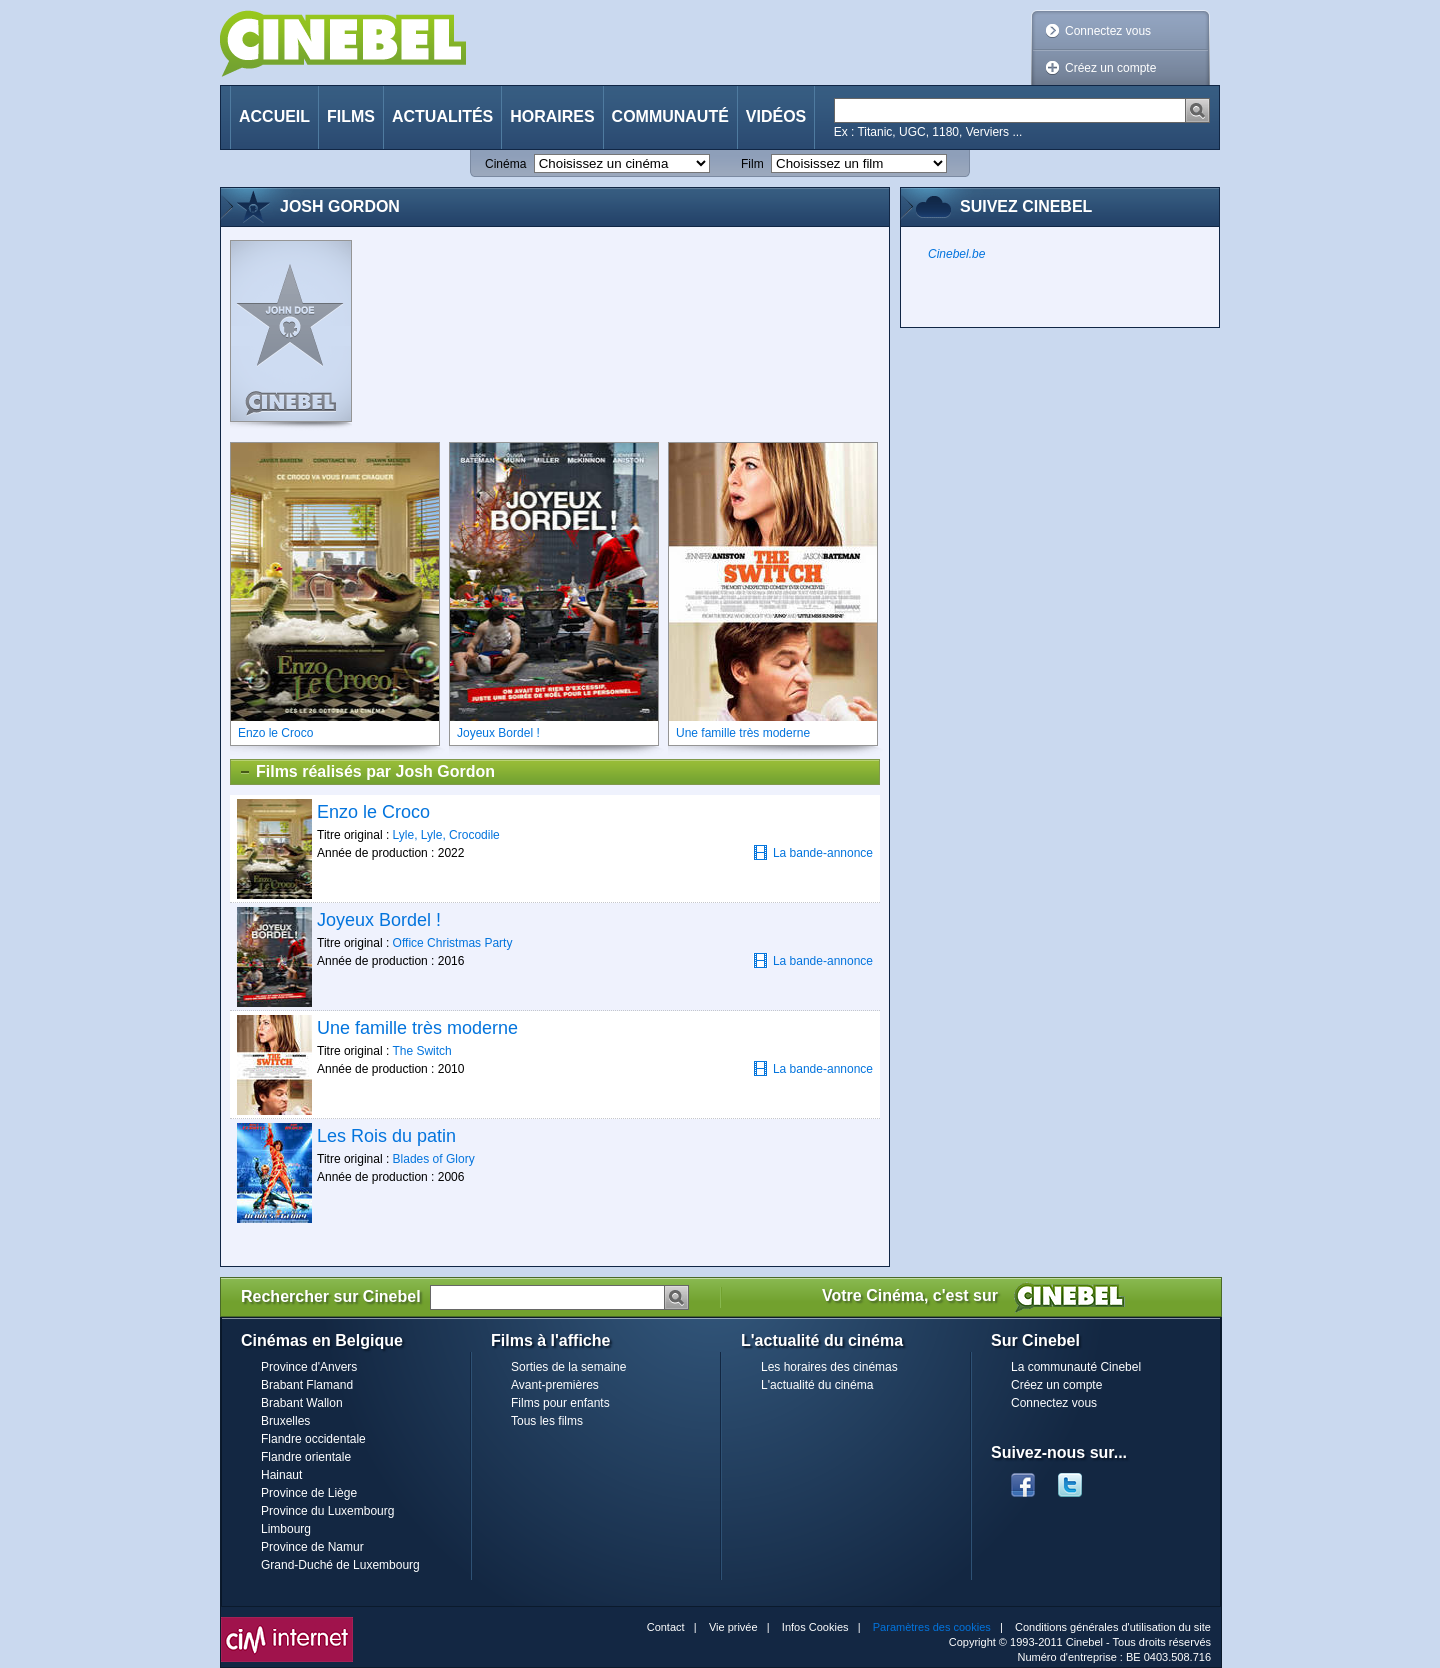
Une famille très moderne (417, 1028)
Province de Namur (312, 1547)
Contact (666, 1627)
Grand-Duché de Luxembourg (340, 1565)
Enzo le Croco (373, 812)
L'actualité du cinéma (817, 1385)
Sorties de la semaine (568, 1367)
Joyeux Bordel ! (379, 920)
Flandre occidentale (313, 1439)
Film (752, 164)
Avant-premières (555, 1385)
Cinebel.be (956, 254)
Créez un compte (1110, 68)
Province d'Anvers (309, 1367)
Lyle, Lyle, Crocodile (446, 835)
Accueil (274, 116)
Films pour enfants (560, 1403)
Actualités (442, 116)
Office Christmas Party (453, 943)
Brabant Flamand (307, 1385)
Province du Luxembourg (327, 1511)
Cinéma (505, 164)
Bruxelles (285, 1421)
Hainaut (281, 1475)
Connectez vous (1108, 31)
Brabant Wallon (302, 1403)
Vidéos (776, 116)
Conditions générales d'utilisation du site (1113, 1627)
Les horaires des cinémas (829, 1367)
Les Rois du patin (386, 1136)
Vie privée (733, 1627)
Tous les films (547, 1421)
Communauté (670, 116)
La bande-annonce (813, 852)
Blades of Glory (434, 1159)
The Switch (421, 1051)
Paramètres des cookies (932, 1627)
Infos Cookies (815, 1627)
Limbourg (286, 1529)
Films (351, 116)
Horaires (552, 116)
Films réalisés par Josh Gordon (366, 772)
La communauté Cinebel (1076, 1367)
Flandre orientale (306, 1457)
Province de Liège (309, 1493)
